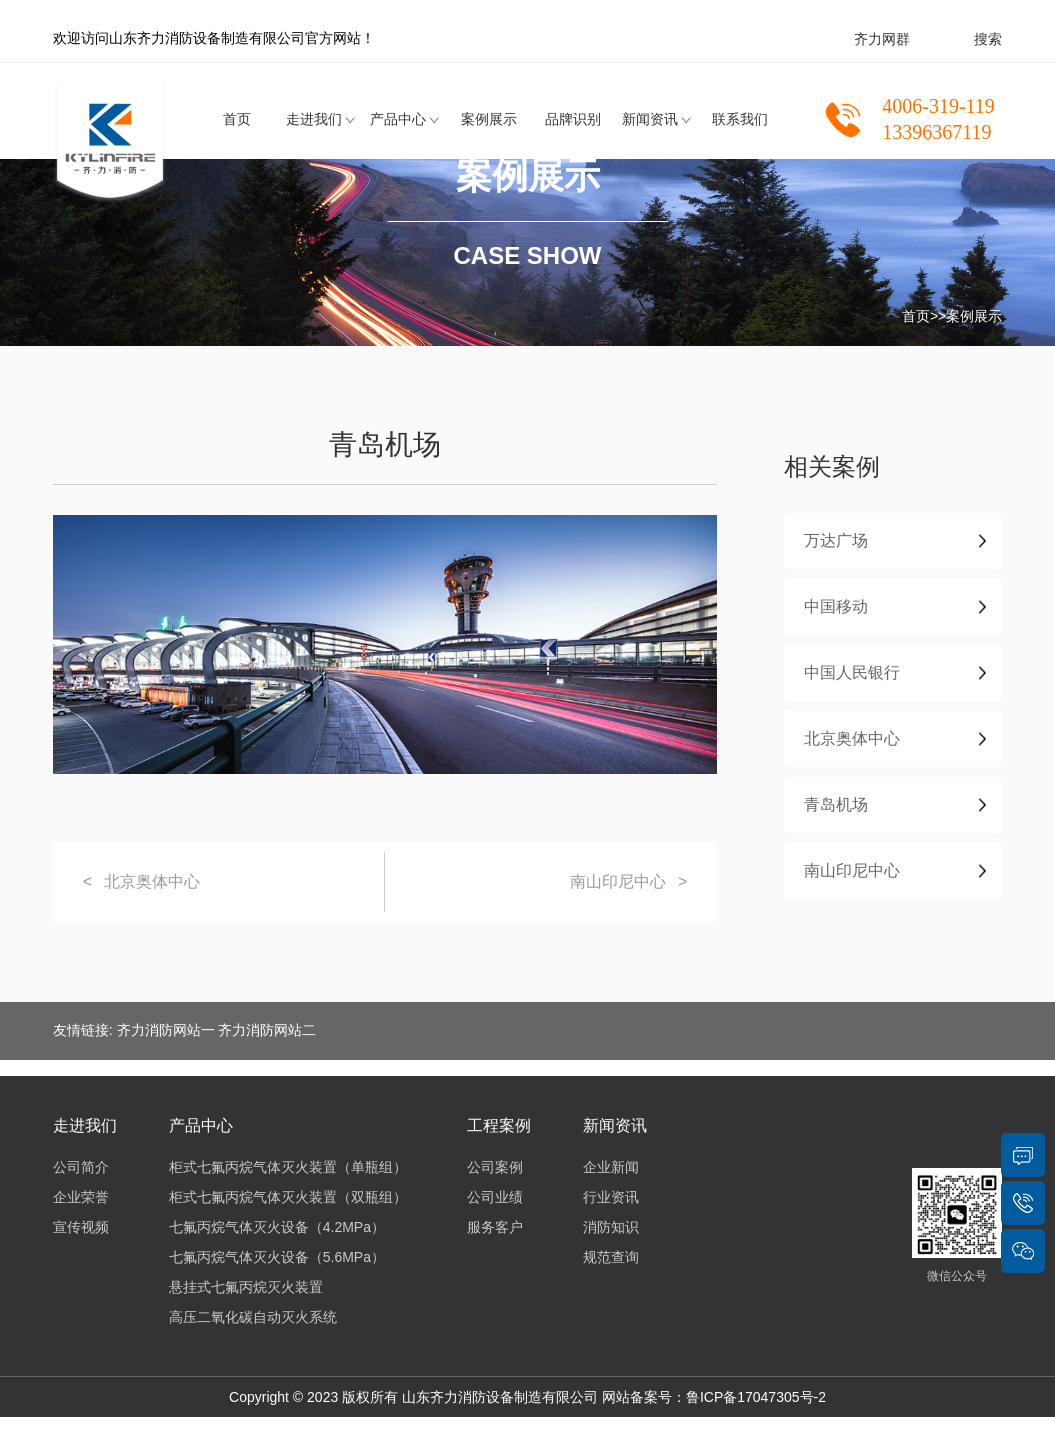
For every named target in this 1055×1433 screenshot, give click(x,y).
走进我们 (314, 119)
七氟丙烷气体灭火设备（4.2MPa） (277, 1227)
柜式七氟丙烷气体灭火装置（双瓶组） (288, 1197)
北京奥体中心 (152, 881)
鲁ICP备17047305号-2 (756, 1397)
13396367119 (936, 132)
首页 (237, 119)
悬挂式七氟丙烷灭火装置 (246, 1287)
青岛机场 (836, 804)
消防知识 (611, 1227)
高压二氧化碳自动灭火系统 (253, 1317)
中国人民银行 (852, 672)
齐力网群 (882, 39)
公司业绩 (495, 1197)
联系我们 (740, 119)
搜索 (988, 39)
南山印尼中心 (618, 881)
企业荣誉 (81, 1197)
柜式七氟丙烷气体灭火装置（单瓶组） (288, 1167)
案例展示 (489, 119)
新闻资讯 (650, 119)
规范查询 (611, 1257)
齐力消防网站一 (166, 1030)
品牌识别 (573, 119)
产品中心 (398, 119)
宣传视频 (81, 1227)
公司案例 (495, 1167)
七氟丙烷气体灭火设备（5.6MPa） (277, 1257)
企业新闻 (611, 1167)
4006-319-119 (938, 106)
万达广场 (836, 540)
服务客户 (495, 1227)
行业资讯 (611, 1197)
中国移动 (836, 606)
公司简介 (81, 1167)
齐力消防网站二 (267, 1030)
